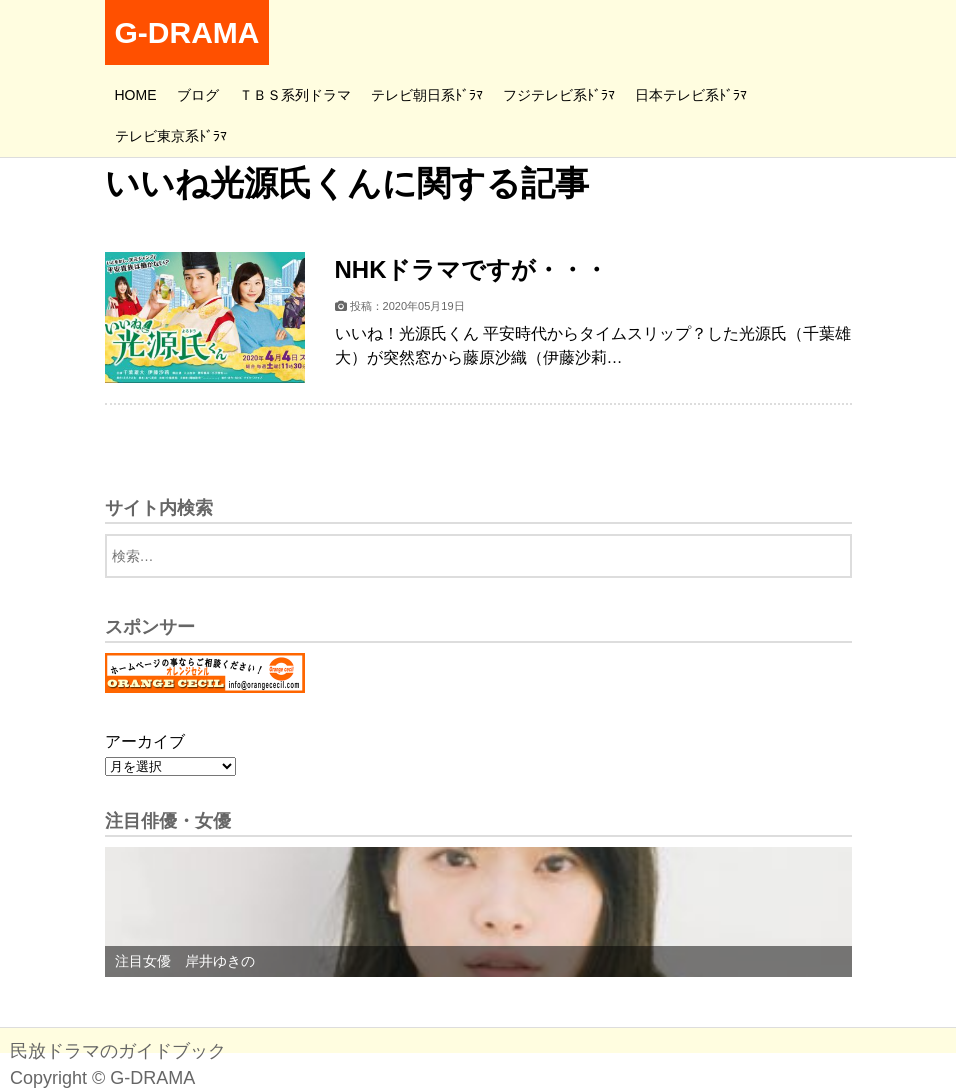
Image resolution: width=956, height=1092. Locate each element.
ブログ (198, 95)
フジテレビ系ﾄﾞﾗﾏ (559, 95)
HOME (136, 95)
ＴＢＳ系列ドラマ (295, 95)
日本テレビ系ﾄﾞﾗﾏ (691, 95)
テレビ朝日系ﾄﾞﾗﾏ (427, 95)
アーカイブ (145, 741)
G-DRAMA (187, 32)
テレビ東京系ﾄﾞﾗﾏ (171, 136)
